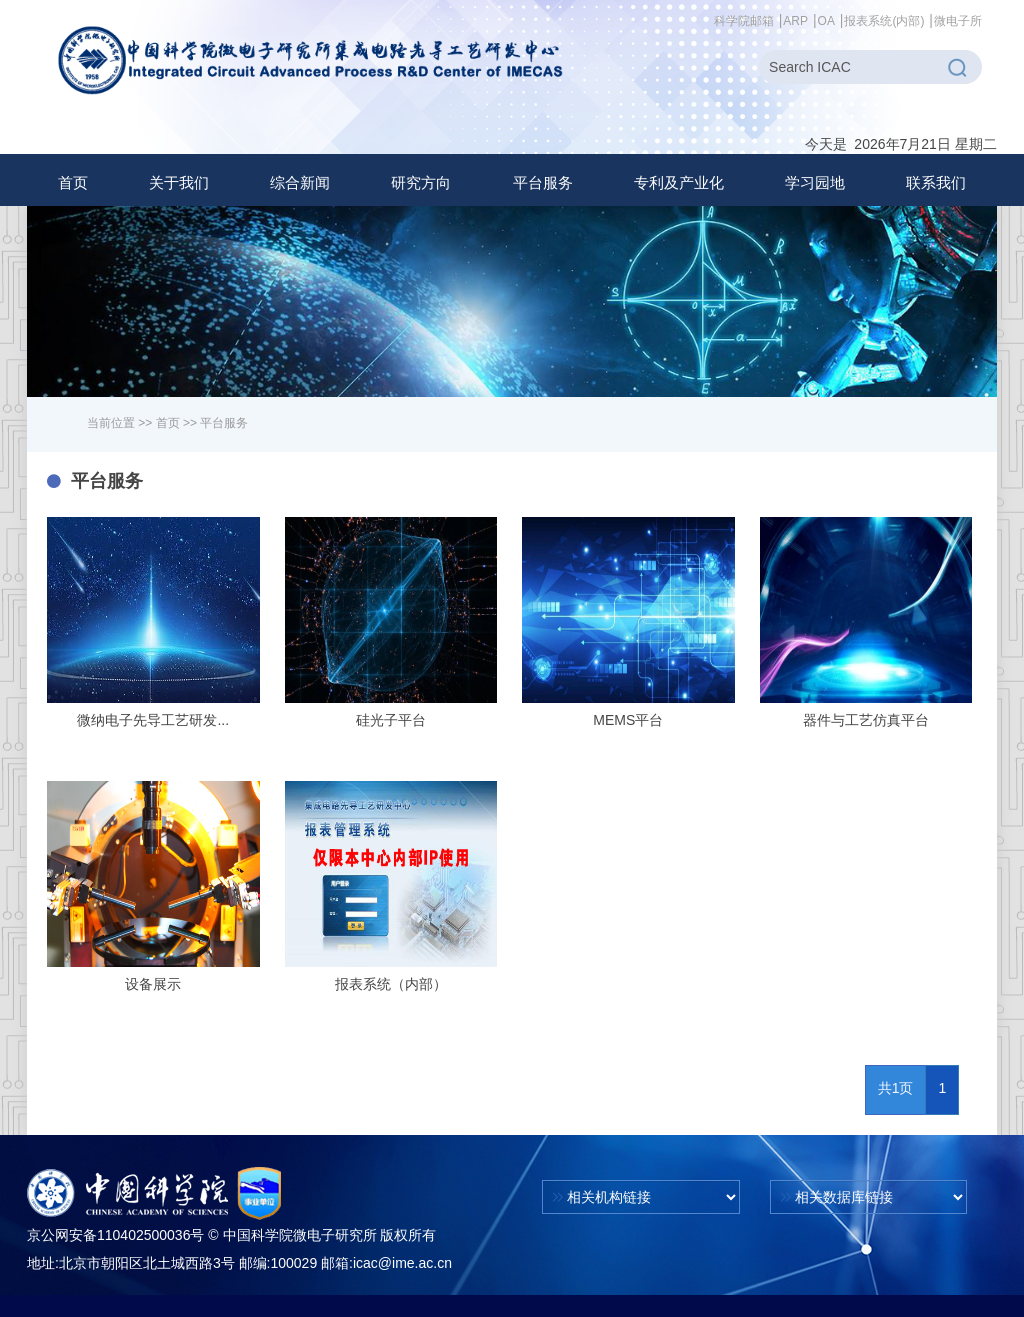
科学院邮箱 (744, 21)
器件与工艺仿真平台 (866, 720)
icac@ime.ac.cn (402, 1263)
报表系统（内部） (391, 984)
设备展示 (153, 984)
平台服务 (224, 423)
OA (826, 21)
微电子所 (958, 21)
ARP (795, 21)
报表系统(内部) (884, 21)
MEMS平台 (628, 720)
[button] (178, 183)
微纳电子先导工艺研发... (153, 720)
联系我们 (936, 182)
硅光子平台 (391, 720)
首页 (73, 182)
